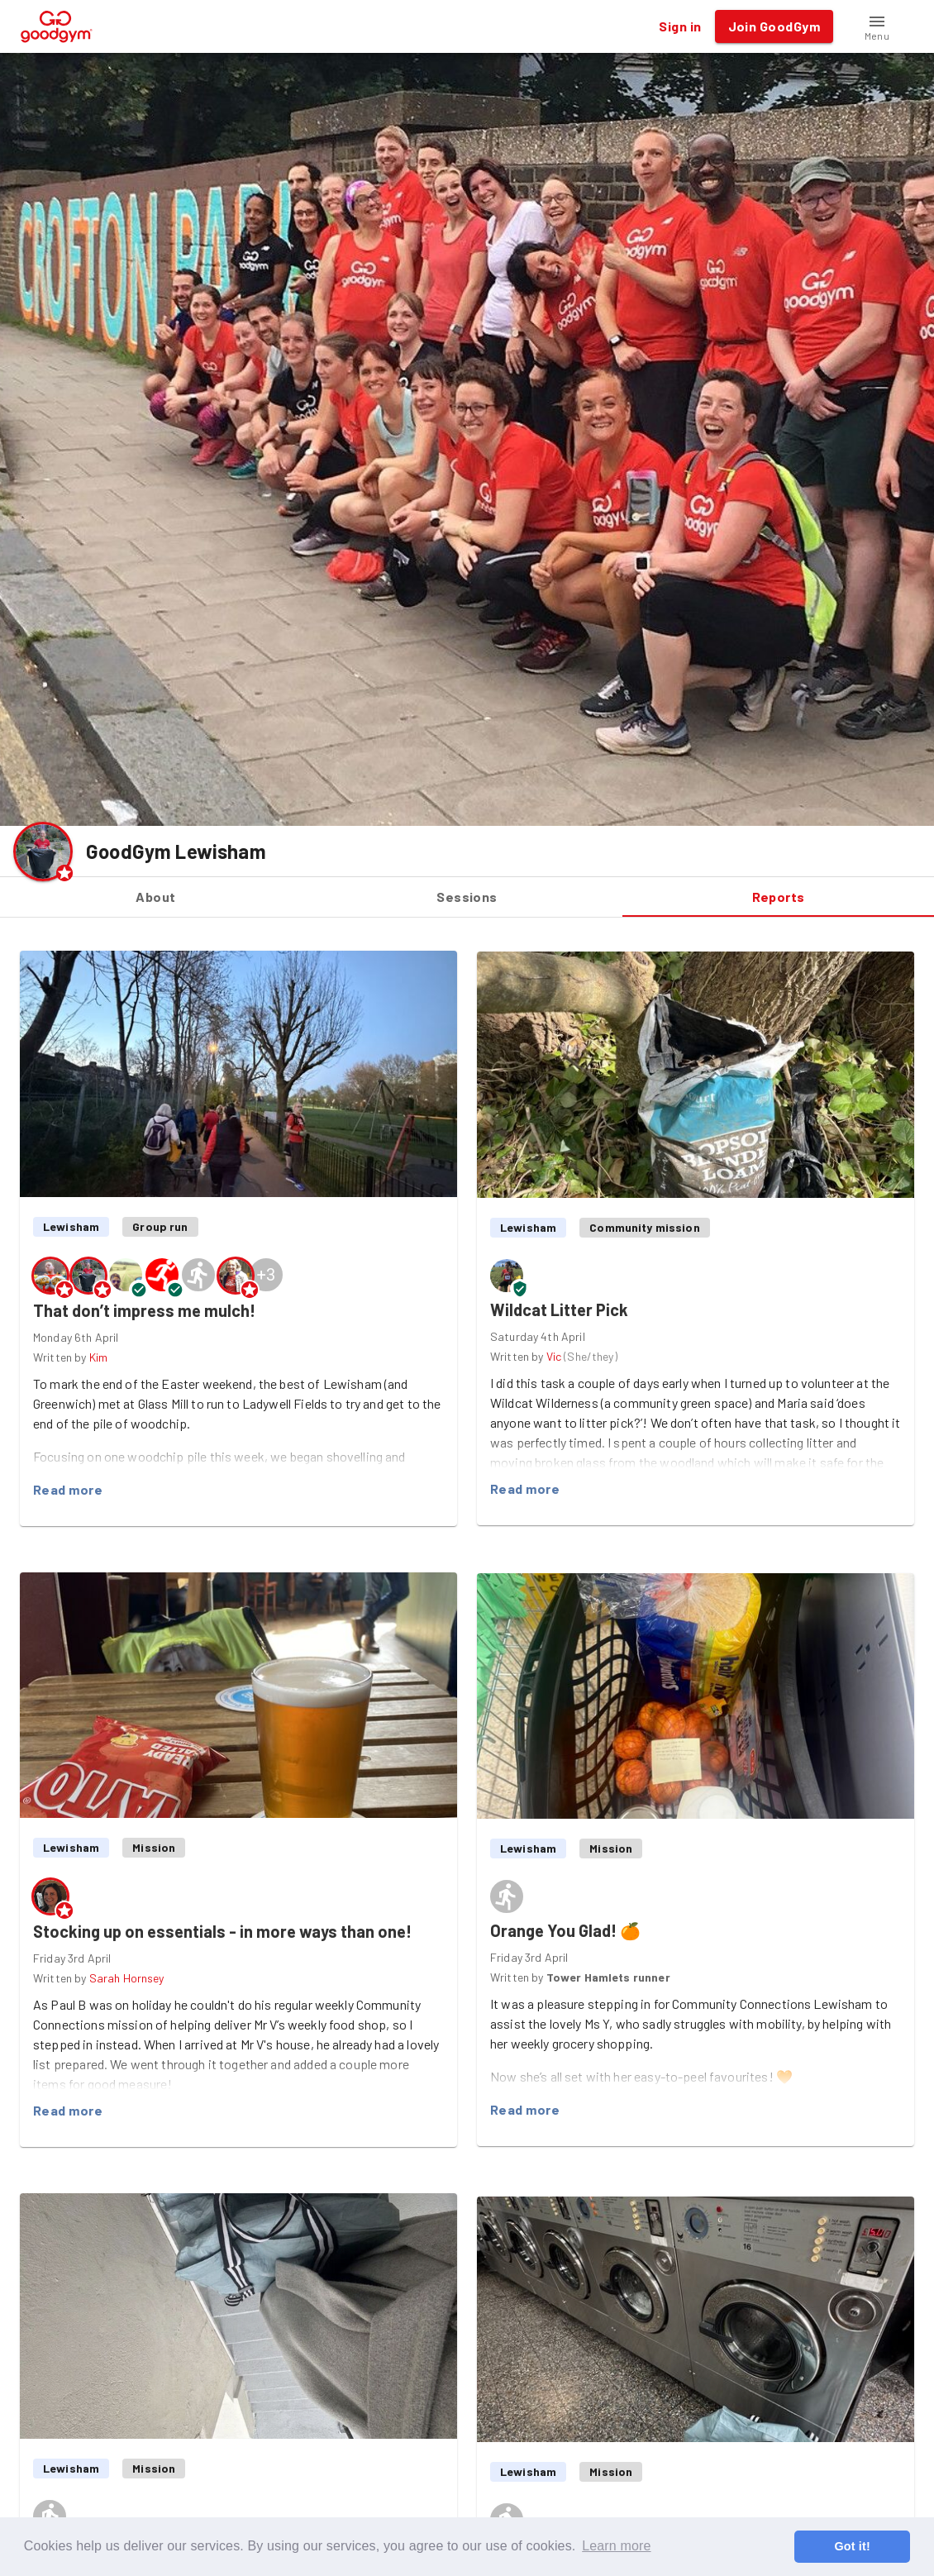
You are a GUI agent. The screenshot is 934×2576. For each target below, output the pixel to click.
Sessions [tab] (467, 897)
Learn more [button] (616, 2546)
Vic (553, 1356)
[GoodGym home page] (56, 24)
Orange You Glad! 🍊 (565, 1930)
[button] (877, 26)
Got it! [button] (852, 2546)
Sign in (680, 26)
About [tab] (156, 897)
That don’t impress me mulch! (144, 1310)
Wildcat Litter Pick (559, 1309)
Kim (98, 1357)
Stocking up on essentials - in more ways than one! (222, 1931)
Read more (67, 1489)
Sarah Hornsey (126, 1978)
